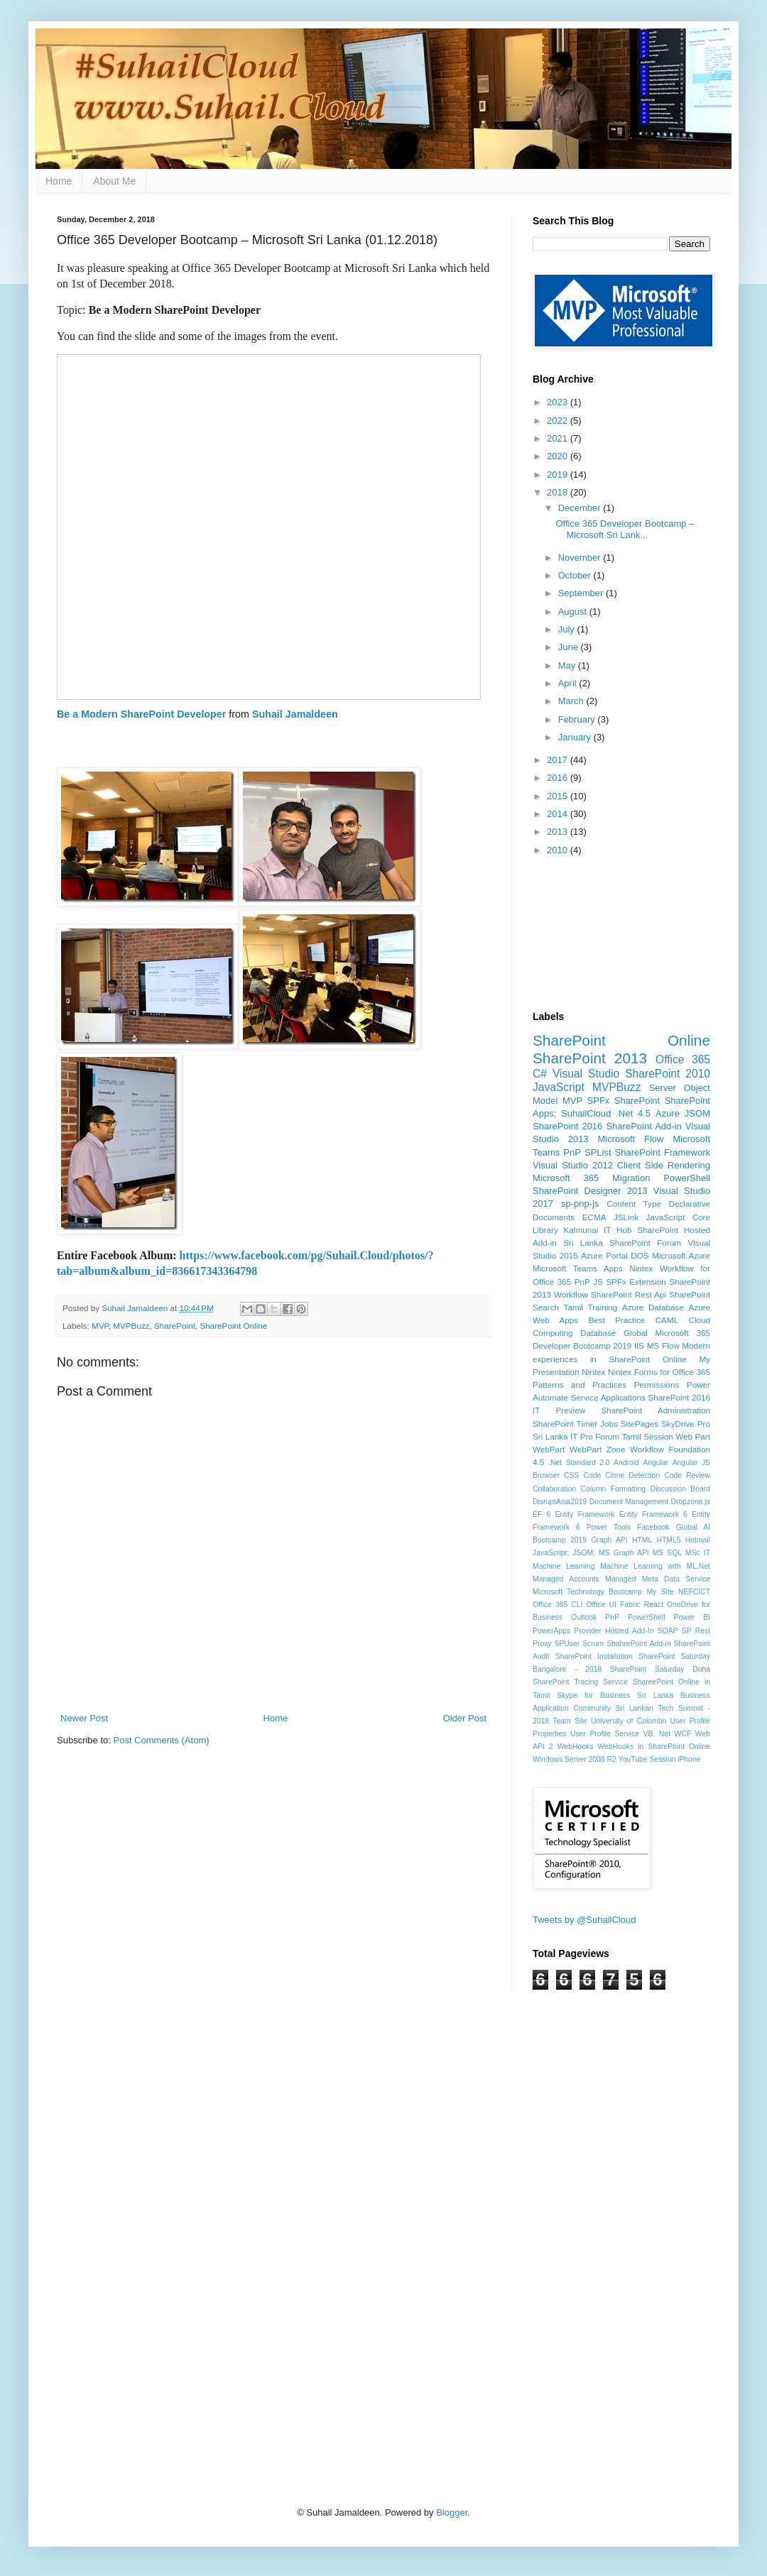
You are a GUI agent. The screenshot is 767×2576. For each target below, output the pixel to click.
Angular (655, 1463)
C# (540, 1074)
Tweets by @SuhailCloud (584, 1919)
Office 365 (683, 1059)
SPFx (598, 1100)
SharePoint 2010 (667, 1074)
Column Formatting (613, 1489)
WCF (683, 1734)
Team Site (570, 1721)
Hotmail (697, 1540)
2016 (558, 777)
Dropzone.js (690, 1502)
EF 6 (541, 1514)
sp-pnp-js (580, 1203)
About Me (114, 181)
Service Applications (608, 1397)
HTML (642, 1540)
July (567, 629)
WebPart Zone (598, 1449)
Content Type (633, 1203)
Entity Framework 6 (653, 1514)
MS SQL (667, 1553)
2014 (558, 814)
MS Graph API (624, 1553)
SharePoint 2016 (567, 1126)
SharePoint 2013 (590, 1058)
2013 (558, 831)
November (581, 557)
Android (626, 1463)
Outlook (584, 1617)
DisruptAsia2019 (560, 1502)
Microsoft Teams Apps (578, 1268)
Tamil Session (647, 1436)
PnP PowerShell (635, 1617)
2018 (558, 492)
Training (602, 1307)
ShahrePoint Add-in (638, 1644)
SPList (597, 1152)
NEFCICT (694, 1592)
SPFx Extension (635, 1281)
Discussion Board (680, 1489)
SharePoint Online (233, 1325)
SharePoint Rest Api (628, 1294)
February (578, 719)
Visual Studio (586, 1074)
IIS (639, 1345)
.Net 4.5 (633, 1113)
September (582, 593)
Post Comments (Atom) (162, 1740)
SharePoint (174, 1325)
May (568, 665)
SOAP (668, 1631)
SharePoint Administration (655, 1410)
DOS (639, 1255)
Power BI (692, 1617)
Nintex (593, 1371)
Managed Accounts (566, 1579)
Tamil (573, 1307)
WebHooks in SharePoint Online (654, 1746)
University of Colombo (628, 1721)
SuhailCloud (586, 1113)
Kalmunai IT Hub (598, 1229)
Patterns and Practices (579, 1384)
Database (598, 1332)
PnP (572, 1152)
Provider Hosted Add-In (613, 1631)
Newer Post (84, 1718)
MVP (100, 1325)
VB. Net (656, 1734)
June (569, 647)
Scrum (593, 1644)
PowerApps (551, 1631)
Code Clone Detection (621, 1475)
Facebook (653, 1527)
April (569, 683)
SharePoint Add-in (643, 1126)
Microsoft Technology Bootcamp (587, 1592)
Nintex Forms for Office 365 (659, 1371)
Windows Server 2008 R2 (574, 1759)
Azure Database (653, 1307)
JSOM (697, 1113)
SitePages (639, 1423)
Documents (554, 1217)
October (576, 575)
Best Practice (616, 1320)
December (581, 508)
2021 (558, 438)
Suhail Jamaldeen (295, 714)
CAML (667, 1320)
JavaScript (558, 1087)
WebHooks (575, 1746)
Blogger (451, 2512)
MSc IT (697, 1553)
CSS (571, 1475)
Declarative (689, 1203)
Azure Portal (604, 1255)
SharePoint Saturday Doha (660, 1669)
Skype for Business (593, 1695)
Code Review (687, 1475)
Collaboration (554, 1489)
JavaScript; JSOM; (564, 1553)
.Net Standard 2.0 (579, 1463)
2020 (558, 456)
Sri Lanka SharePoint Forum (622, 1242)
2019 (558, 474)
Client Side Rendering (663, 1165)
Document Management (628, 1502)
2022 (558, 420)
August (573, 611)
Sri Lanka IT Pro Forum (576, 1436)
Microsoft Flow (630, 1139)
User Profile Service (604, 1734)
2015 (558, 796)
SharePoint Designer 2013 (590, 1190)
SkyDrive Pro (685, 1423)
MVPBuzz (131, 1325)
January (576, 737)
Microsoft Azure (681, 1255)
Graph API (609, 1540)
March (572, 701)
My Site (659, 1592)
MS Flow (663, 1345)
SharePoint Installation (594, 1656)
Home (58, 181)
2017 (558, 760)
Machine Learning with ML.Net (655, 1566)
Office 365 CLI (558, 1604)
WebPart (549, 1449)
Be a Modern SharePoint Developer (141, 714)
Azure (668, 1113)
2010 (558, 850)
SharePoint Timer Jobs (575, 1423)
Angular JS (691, 1463)
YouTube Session (647, 1759)
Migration (631, 1178)
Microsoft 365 (566, 1178)
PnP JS (589, 1281)
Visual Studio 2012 (573, 1165)
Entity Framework (584, 1514)
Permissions (657, 1384)
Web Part (692, 1436)
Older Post (464, 1718)
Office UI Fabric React (625, 1604)
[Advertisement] (301, 2158)
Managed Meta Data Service (657, 1579)
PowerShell (686, 1178)
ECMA (594, 1217)
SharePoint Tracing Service (580, 1682)
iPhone (689, 1759)
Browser (546, 1475)
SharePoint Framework (662, 1152)
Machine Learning (563, 1566)
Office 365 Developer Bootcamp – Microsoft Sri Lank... (624, 529)
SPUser (567, 1644)
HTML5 (668, 1540)
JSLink (626, 1217)
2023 (558, 402)
